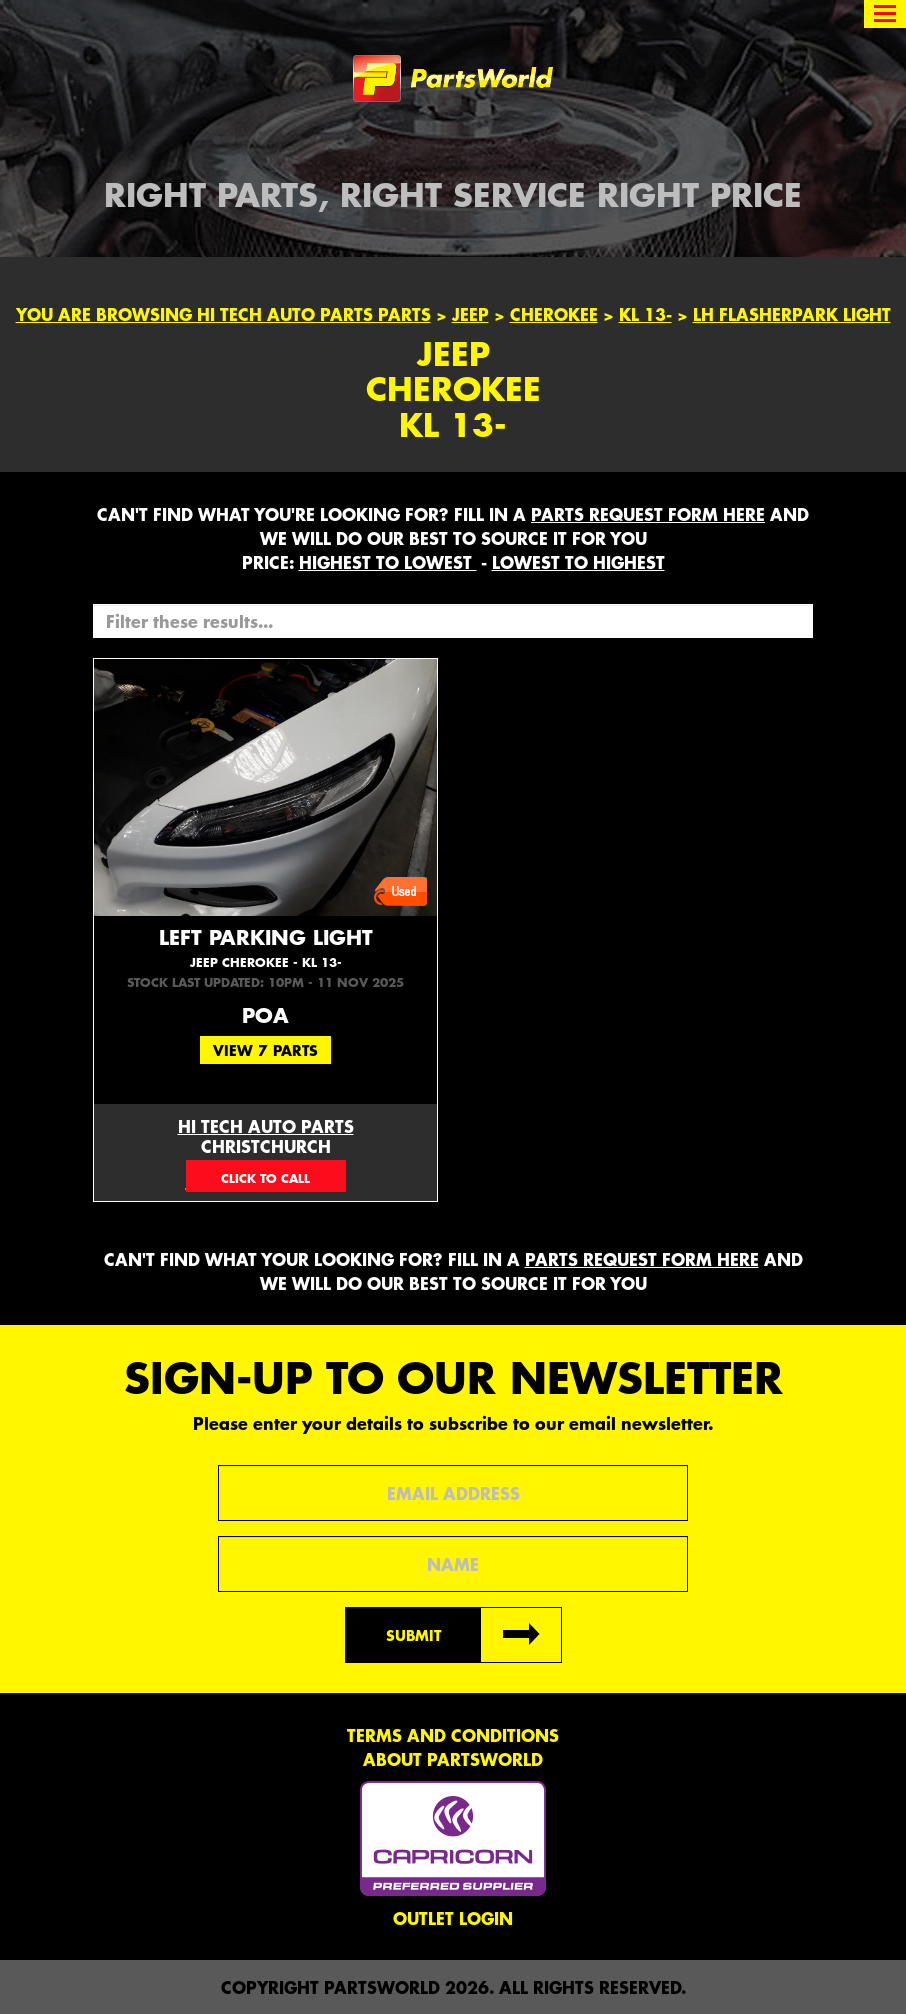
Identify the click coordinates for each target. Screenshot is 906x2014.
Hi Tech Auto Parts (266, 1126)
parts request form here (648, 514)
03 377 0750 (266, 1176)
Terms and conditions (453, 1735)
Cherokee (554, 314)
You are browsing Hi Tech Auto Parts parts (223, 314)
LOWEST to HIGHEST (578, 562)
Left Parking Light (265, 947)
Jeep (470, 314)
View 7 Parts (265, 1050)
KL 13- (645, 314)
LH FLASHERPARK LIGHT (792, 314)
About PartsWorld (453, 1759)
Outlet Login (453, 1918)
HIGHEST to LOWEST (388, 562)
